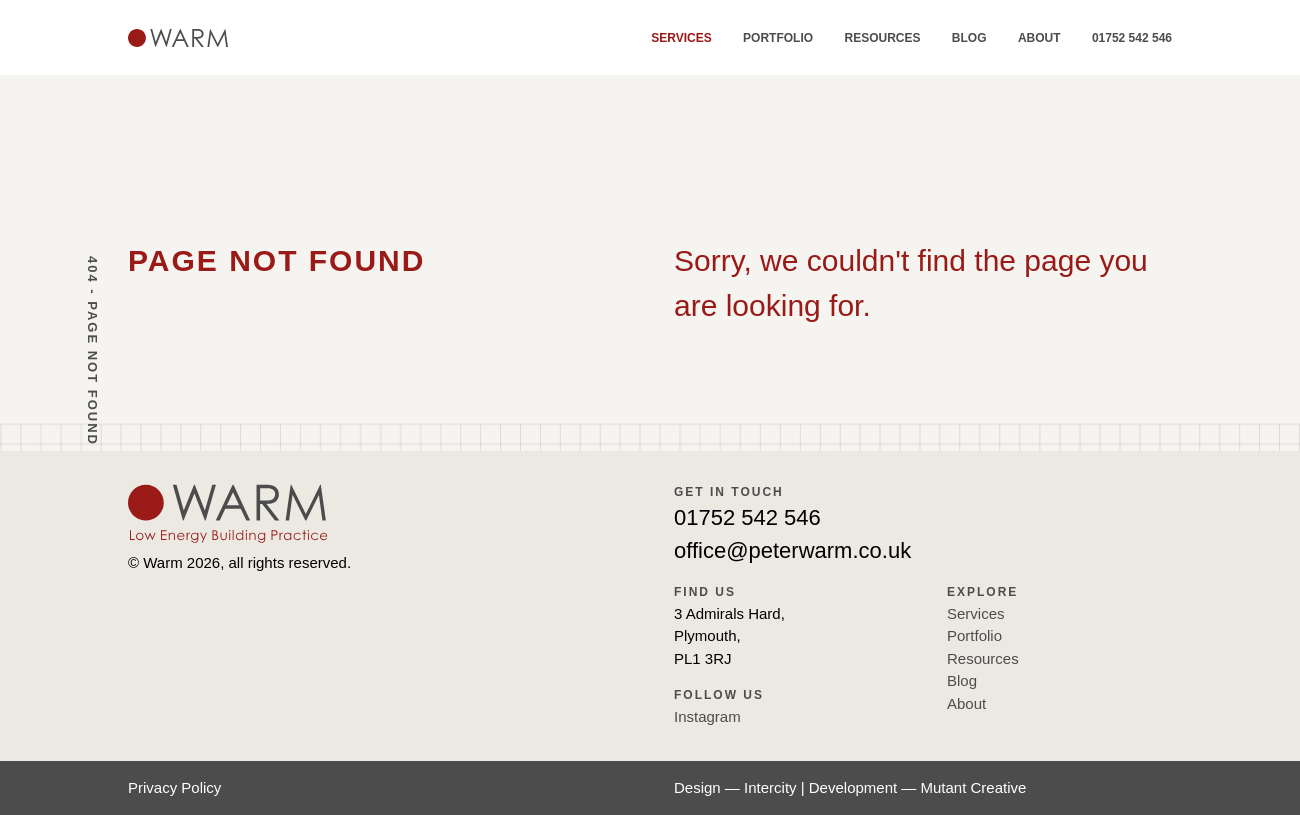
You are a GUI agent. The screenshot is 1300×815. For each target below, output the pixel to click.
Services (681, 38)
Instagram (707, 716)
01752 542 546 (1132, 38)
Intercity (770, 787)
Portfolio (778, 38)
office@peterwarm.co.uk (792, 550)
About (1039, 38)
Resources (882, 38)
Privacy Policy (174, 787)
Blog (969, 38)
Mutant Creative (974, 787)
